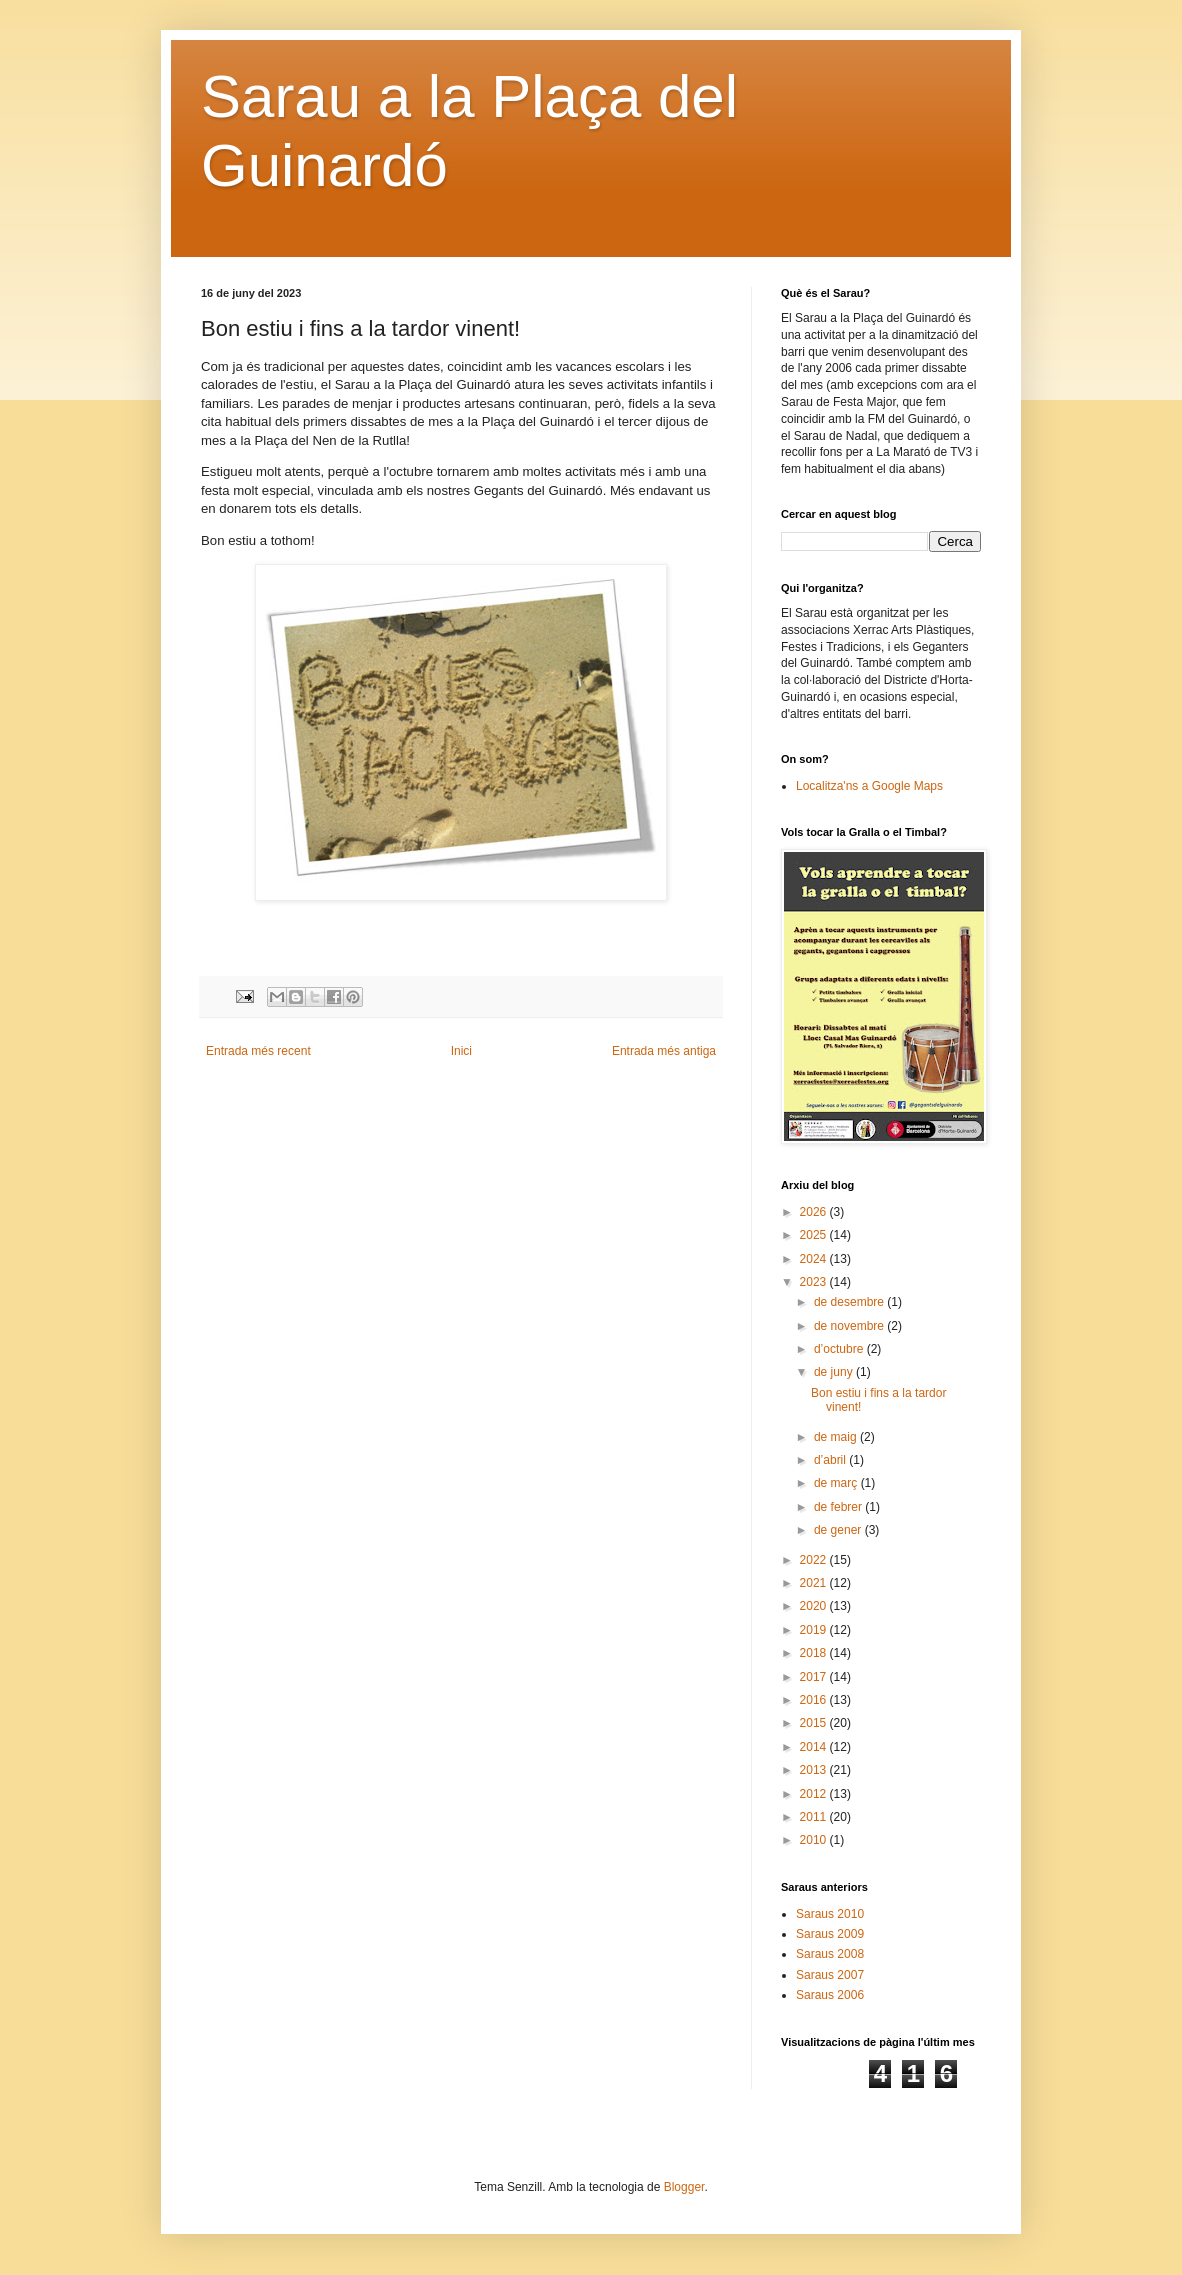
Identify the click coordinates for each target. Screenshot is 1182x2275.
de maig (837, 1437)
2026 (815, 1212)
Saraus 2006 (830, 1995)
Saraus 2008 (830, 1954)
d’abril (831, 1460)
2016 (815, 1700)
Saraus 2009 (830, 1934)
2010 (815, 1840)
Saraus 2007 (830, 1975)
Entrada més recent (258, 1051)
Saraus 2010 (830, 1914)
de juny (835, 1372)
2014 (815, 1747)
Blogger (684, 2187)
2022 (815, 1560)
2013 (815, 1770)
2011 (815, 1817)
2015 (815, 1723)
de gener (839, 1530)
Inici (461, 1051)
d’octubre (840, 1349)
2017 (815, 1677)
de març (837, 1483)
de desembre (850, 1302)
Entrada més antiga (664, 1051)
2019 (815, 1630)
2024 (815, 1259)
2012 (815, 1794)
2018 (815, 1653)
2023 (815, 1282)
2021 (815, 1583)
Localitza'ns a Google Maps (869, 786)
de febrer (839, 1507)
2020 (815, 1606)
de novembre (850, 1326)
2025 (815, 1235)
